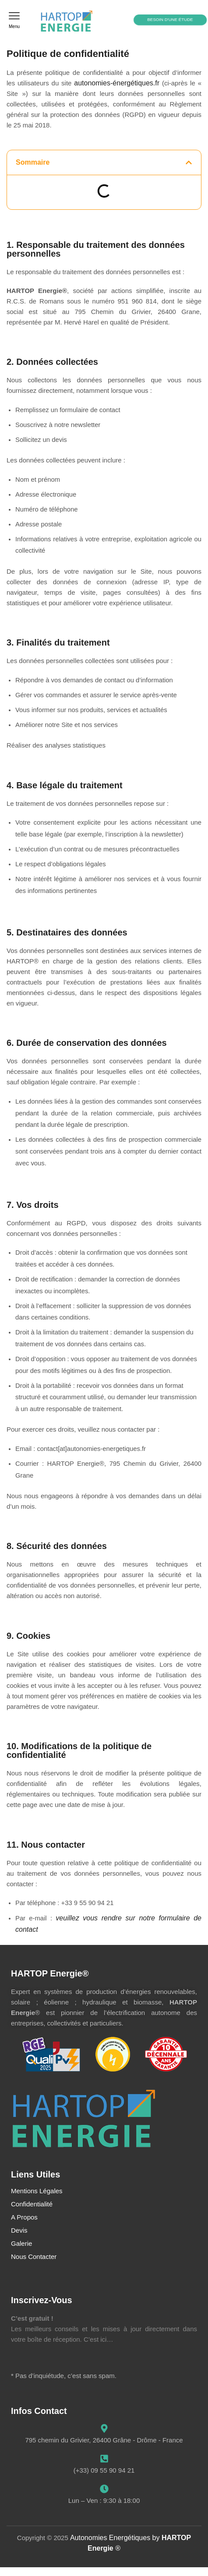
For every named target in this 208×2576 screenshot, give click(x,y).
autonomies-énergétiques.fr (116, 83)
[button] (14, 20)
